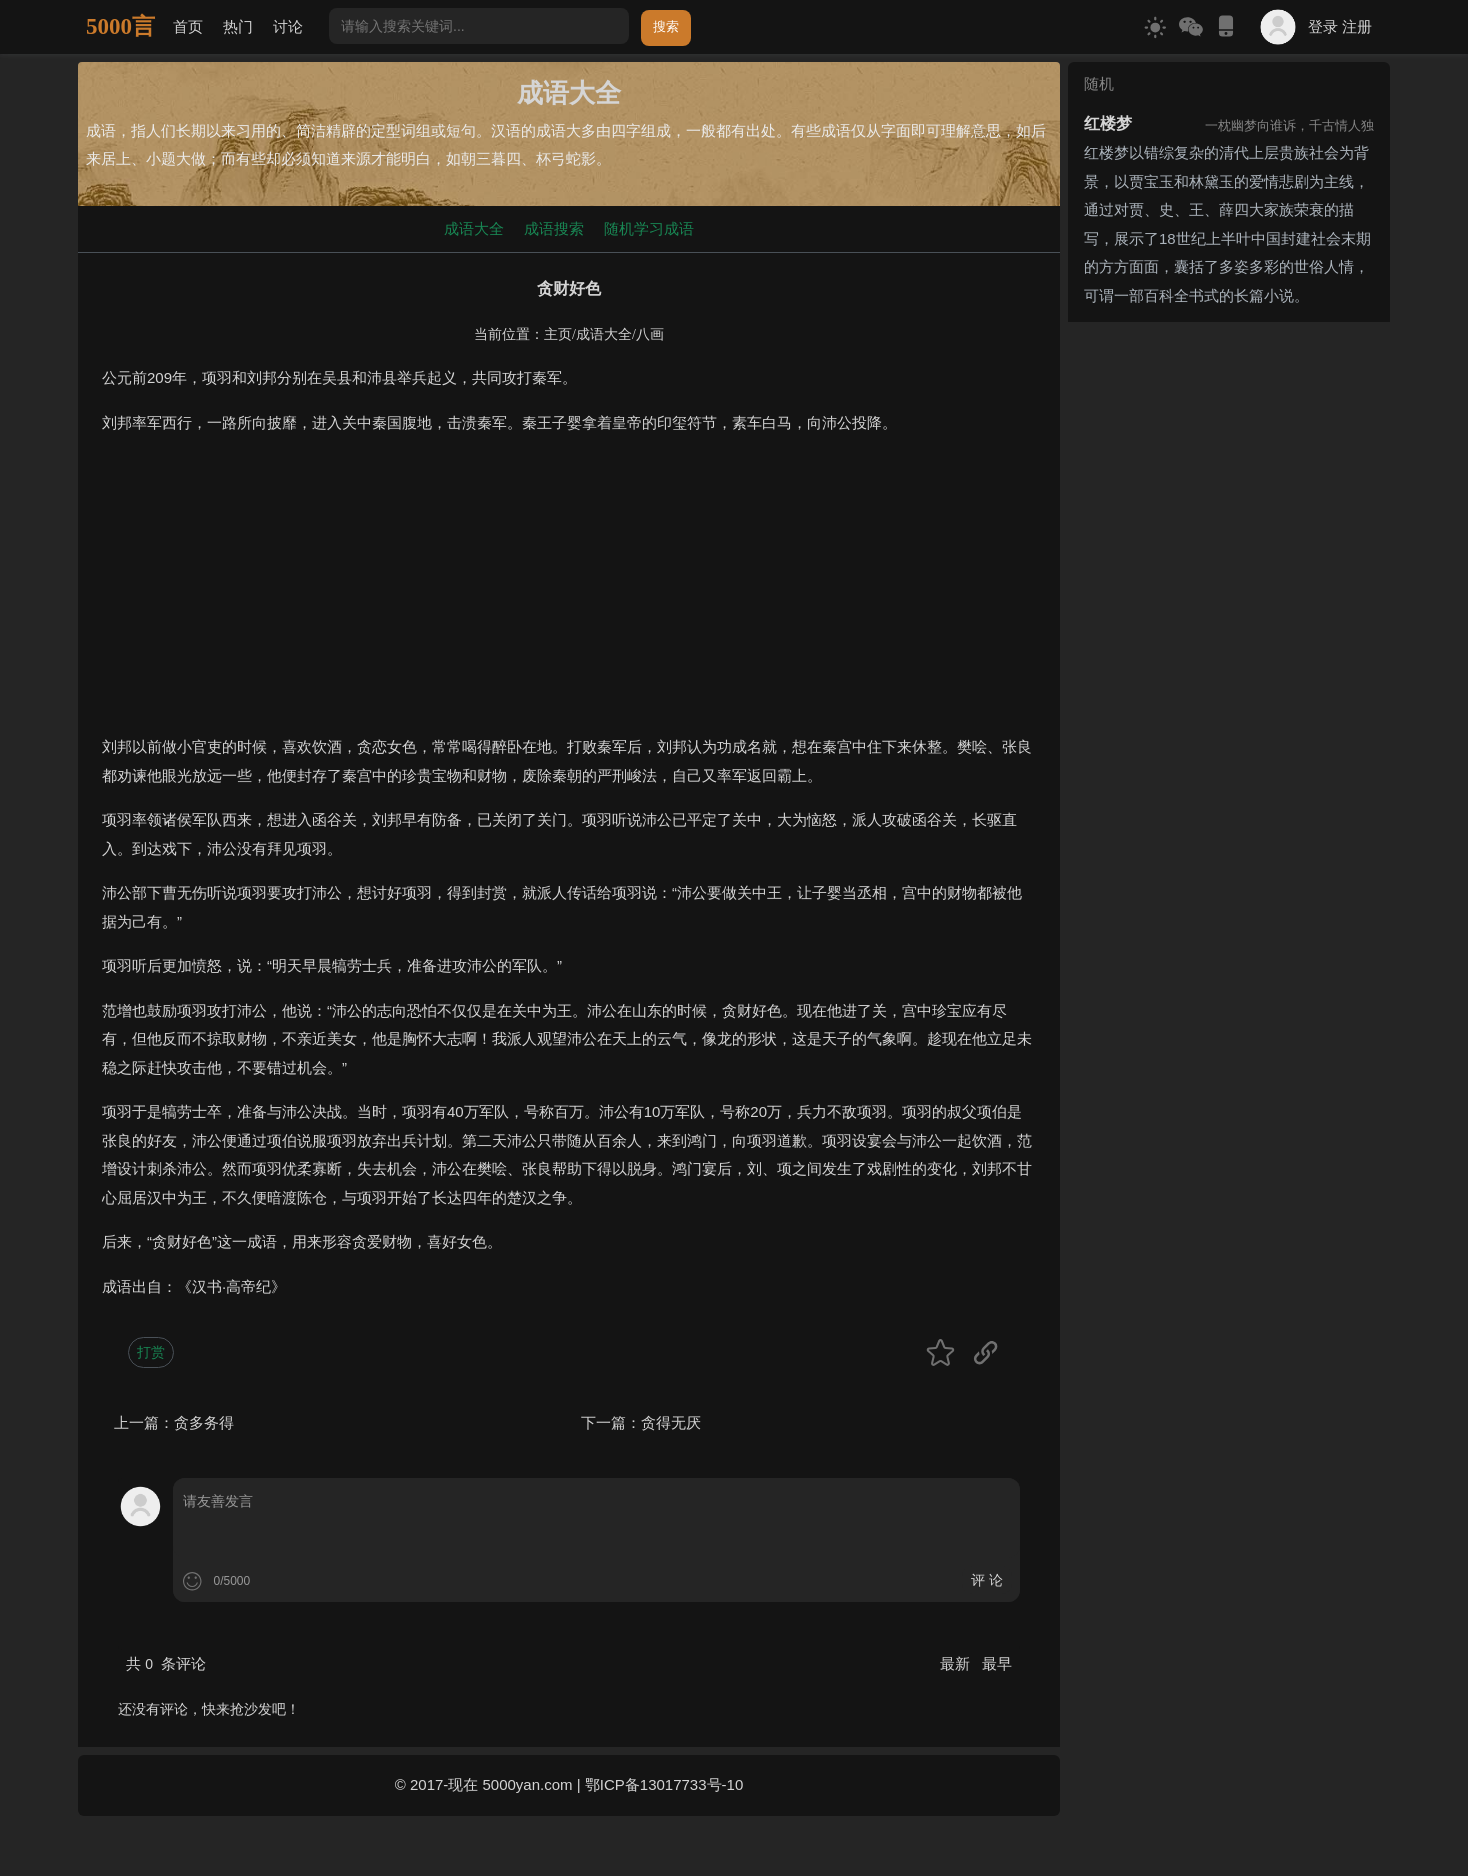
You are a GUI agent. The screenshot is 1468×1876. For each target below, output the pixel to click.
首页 (188, 26)
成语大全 (474, 228)
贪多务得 (204, 1422)
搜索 (666, 26)
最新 (957, 1663)
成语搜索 (554, 228)
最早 (997, 1663)
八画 (650, 334)
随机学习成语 (649, 228)
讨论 (288, 26)
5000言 (120, 26)
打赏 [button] (151, 1352)
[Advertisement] (569, 593)
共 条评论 (166, 1663)
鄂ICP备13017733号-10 (664, 1784)
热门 (238, 26)
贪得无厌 (671, 1422)
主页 (558, 334)
